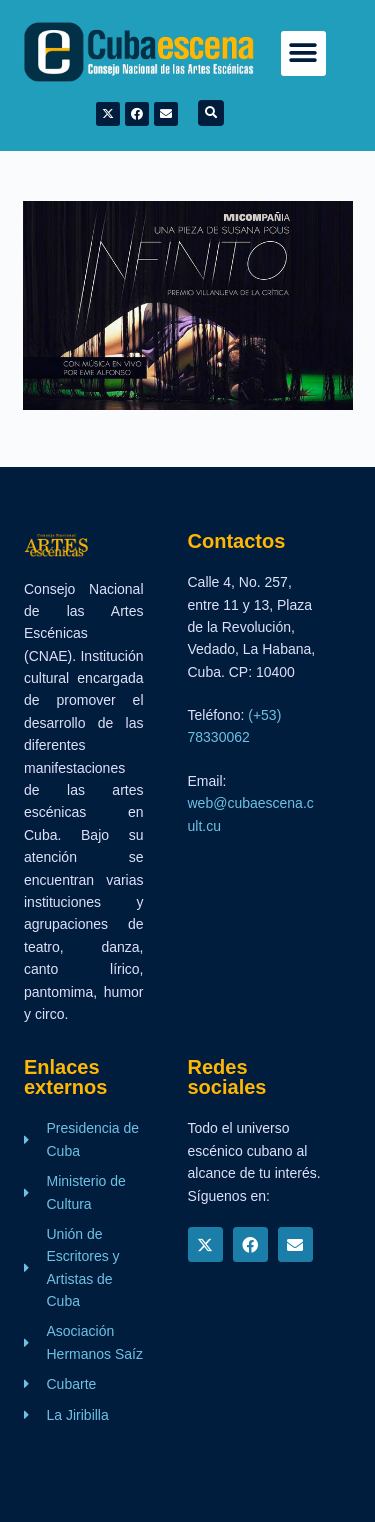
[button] (303, 53)
